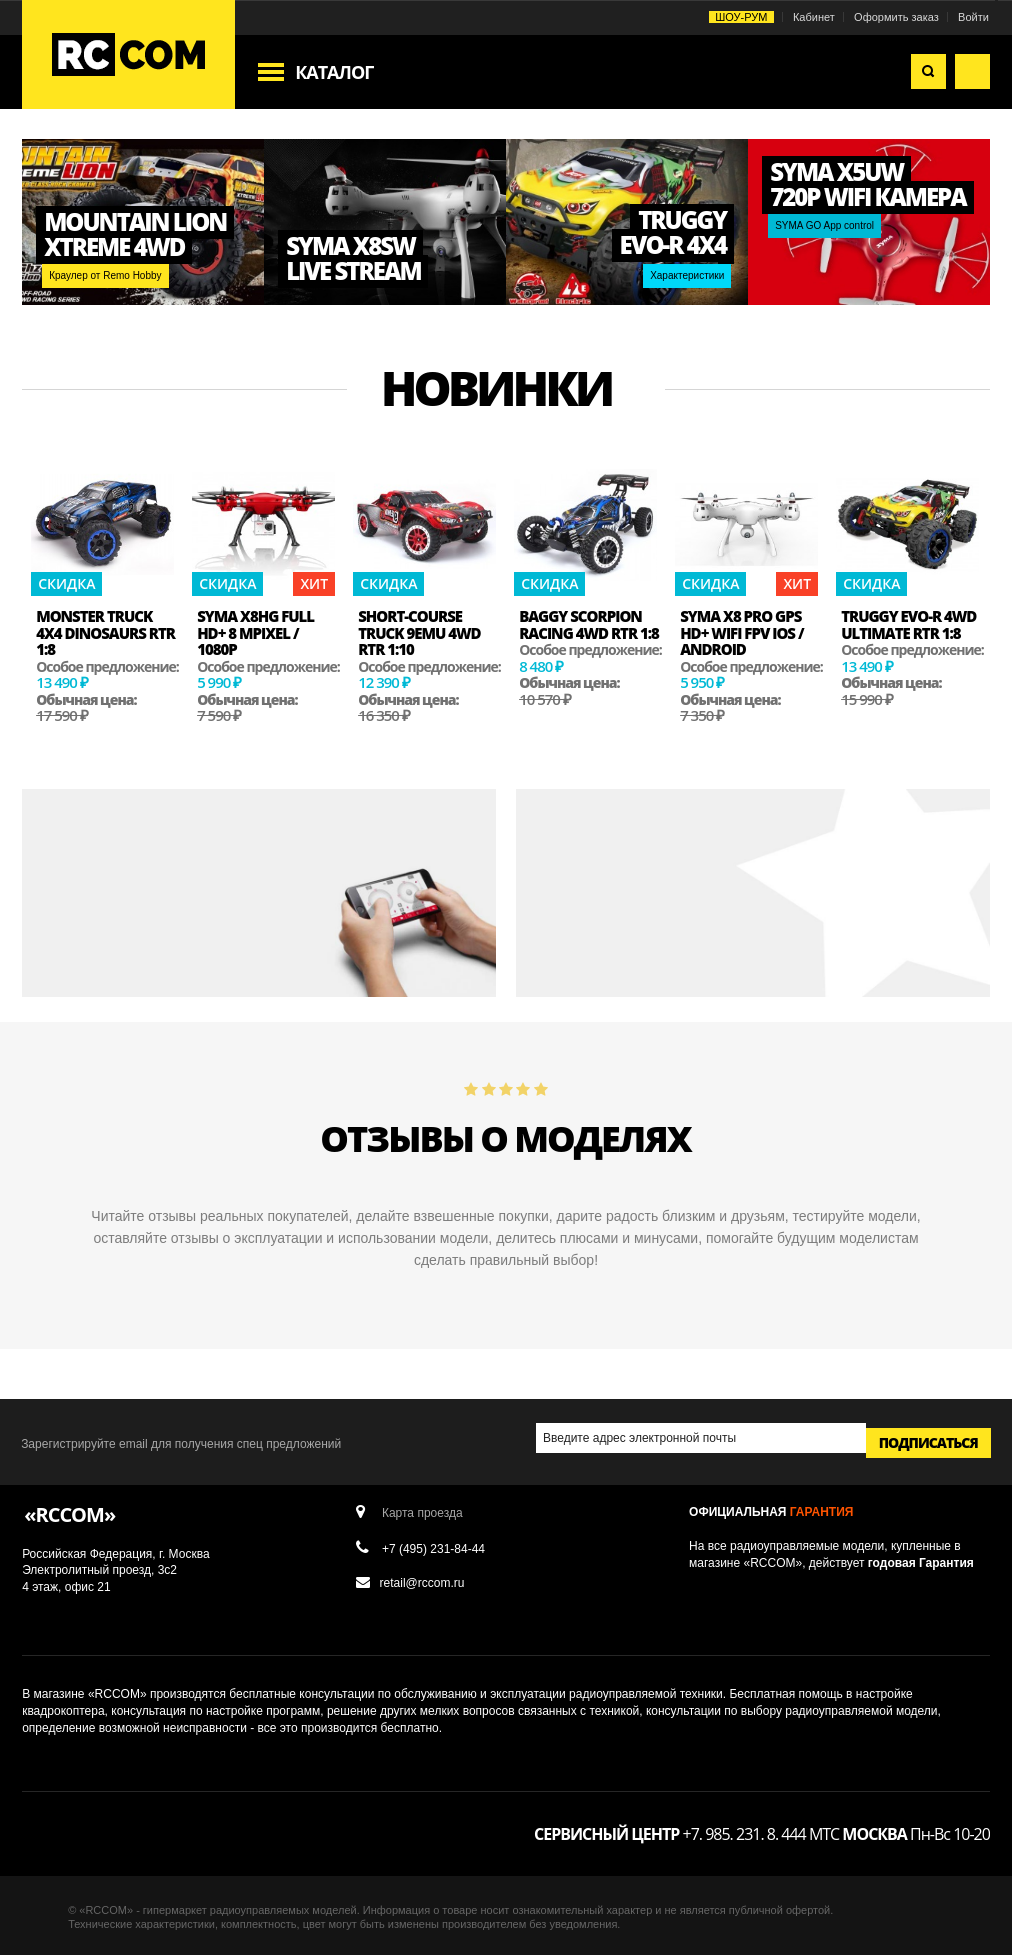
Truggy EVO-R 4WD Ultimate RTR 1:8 (908, 624)
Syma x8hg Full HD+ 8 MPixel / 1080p (255, 632)
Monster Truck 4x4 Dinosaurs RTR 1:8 (105, 632)
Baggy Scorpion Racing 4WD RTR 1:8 (589, 624)
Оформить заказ (896, 17)
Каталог (334, 72)
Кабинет (814, 17)
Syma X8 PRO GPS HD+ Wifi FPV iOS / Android (741, 632)
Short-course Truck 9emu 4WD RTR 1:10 (419, 632)
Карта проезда (422, 1512)
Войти (973, 17)
